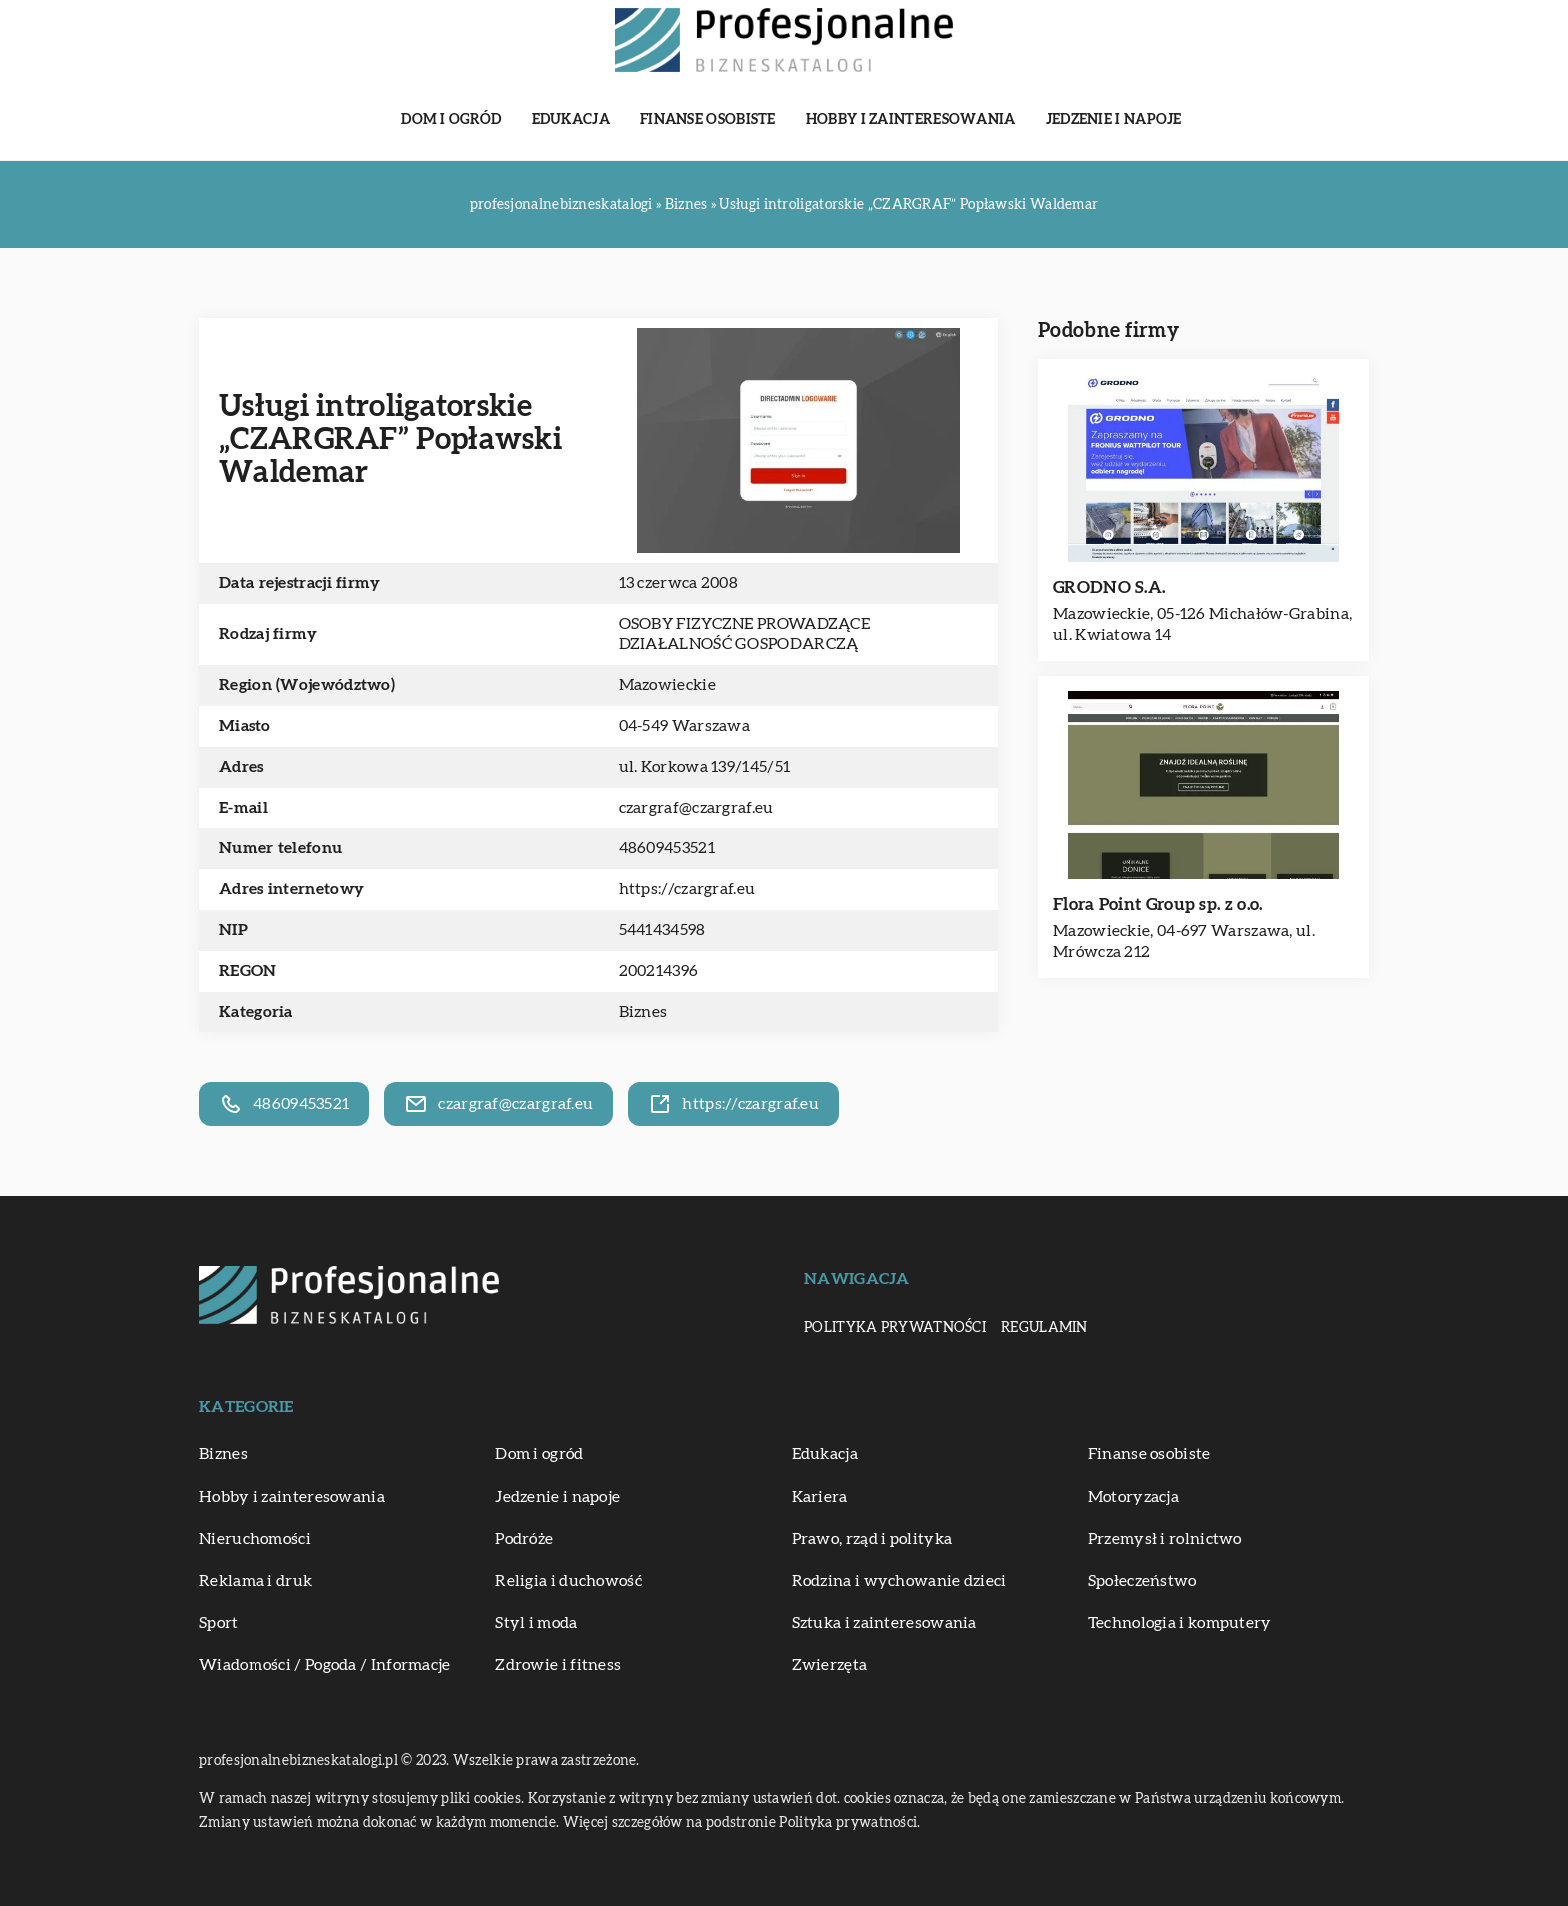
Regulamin (1044, 1328)
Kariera (820, 1497)
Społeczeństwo (1142, 1581)
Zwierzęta (830, 1665)
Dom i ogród (451, 120)
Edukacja (571, 120)
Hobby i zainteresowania (911, 120)
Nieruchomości (255, 1539)
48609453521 (667, 848)
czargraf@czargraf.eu (696, 808)
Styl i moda (536, 1623)
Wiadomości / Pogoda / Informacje (325, 1665)
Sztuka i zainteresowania (884, 1623)
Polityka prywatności (895, 1328)
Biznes (643, 1012)
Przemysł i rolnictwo (1165, 1539)
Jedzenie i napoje (1114, 120)
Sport (219, 1623)
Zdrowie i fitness (558, 1665)
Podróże (524, 1539)
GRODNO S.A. (1109, 587)
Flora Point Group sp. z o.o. (1157, 904)
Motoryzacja (1133, 1497)
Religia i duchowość (568, 1581)
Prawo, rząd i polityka (872, 1539)
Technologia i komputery (1180, 1623)
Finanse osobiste (708, 120)
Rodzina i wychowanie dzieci (899, 1581)
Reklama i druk (255, 1581)
